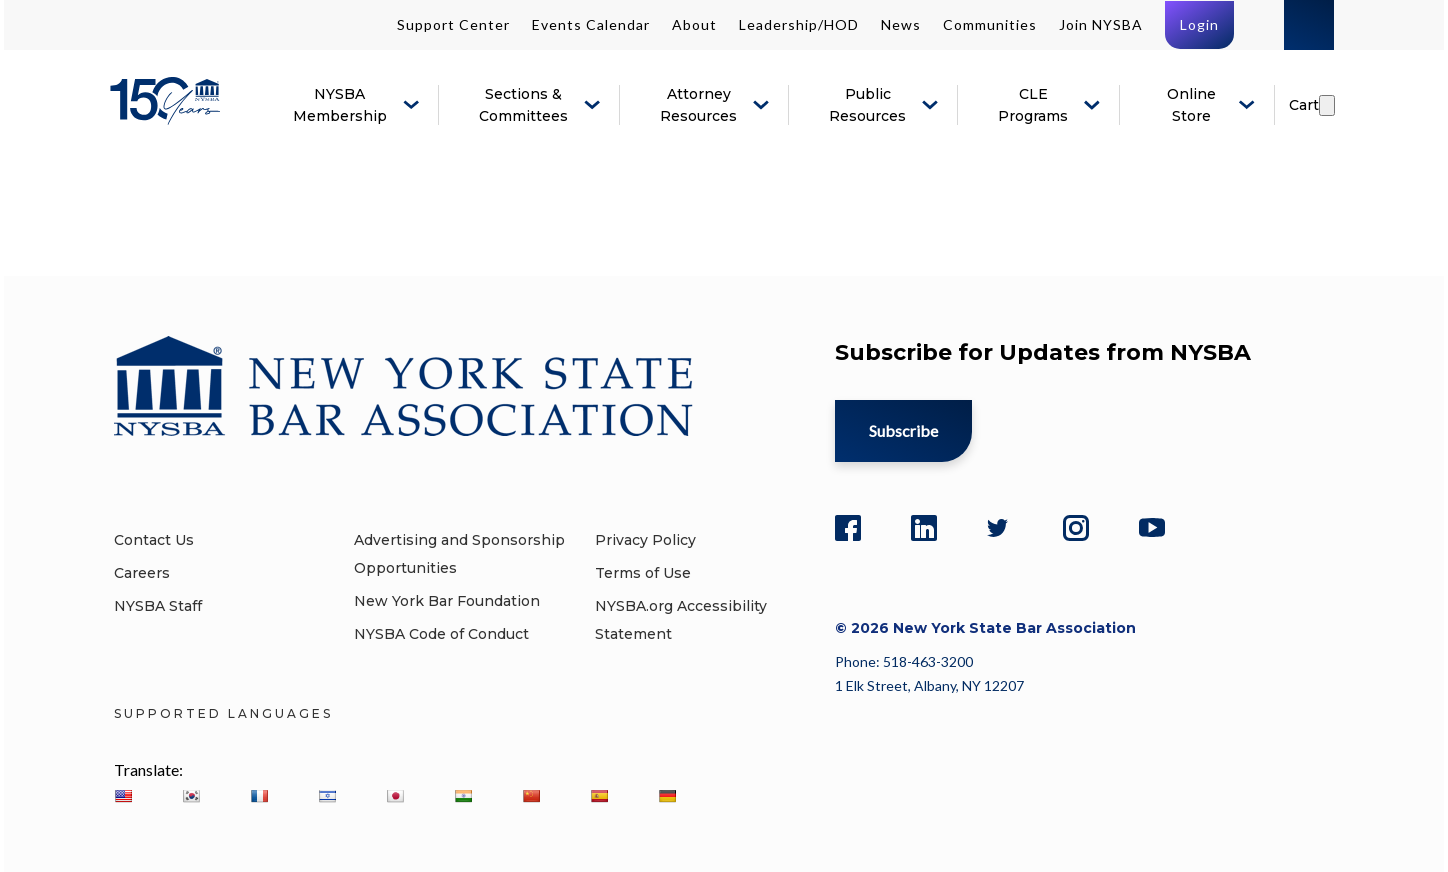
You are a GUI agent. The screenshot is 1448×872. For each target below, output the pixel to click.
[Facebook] (848, 525)
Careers (142, 573)
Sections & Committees (523, 105)
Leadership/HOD (799, 24)
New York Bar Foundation (447, 601)
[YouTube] (1152, 525)
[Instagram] (1076, 525)
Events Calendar (591, 24)
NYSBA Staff (158, 606)
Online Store (1191, 105)
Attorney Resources (698, 105)
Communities (990, 24)
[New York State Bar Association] (168, 115)
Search (1309, 25)
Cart (1304, 105)
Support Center (453, 24)
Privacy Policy (645, 540)
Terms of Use (643, 573)
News (901, 24)
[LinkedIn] (924, 525)
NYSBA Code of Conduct (441, 634)
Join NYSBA (1101, 24)
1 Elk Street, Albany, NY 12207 (929, 685)
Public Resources (867, 105)
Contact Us (154, 540)
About (694, 24)
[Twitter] (1000, 525)
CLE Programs (1033, 105)
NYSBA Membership (340, 105)
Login (1199, 24)
